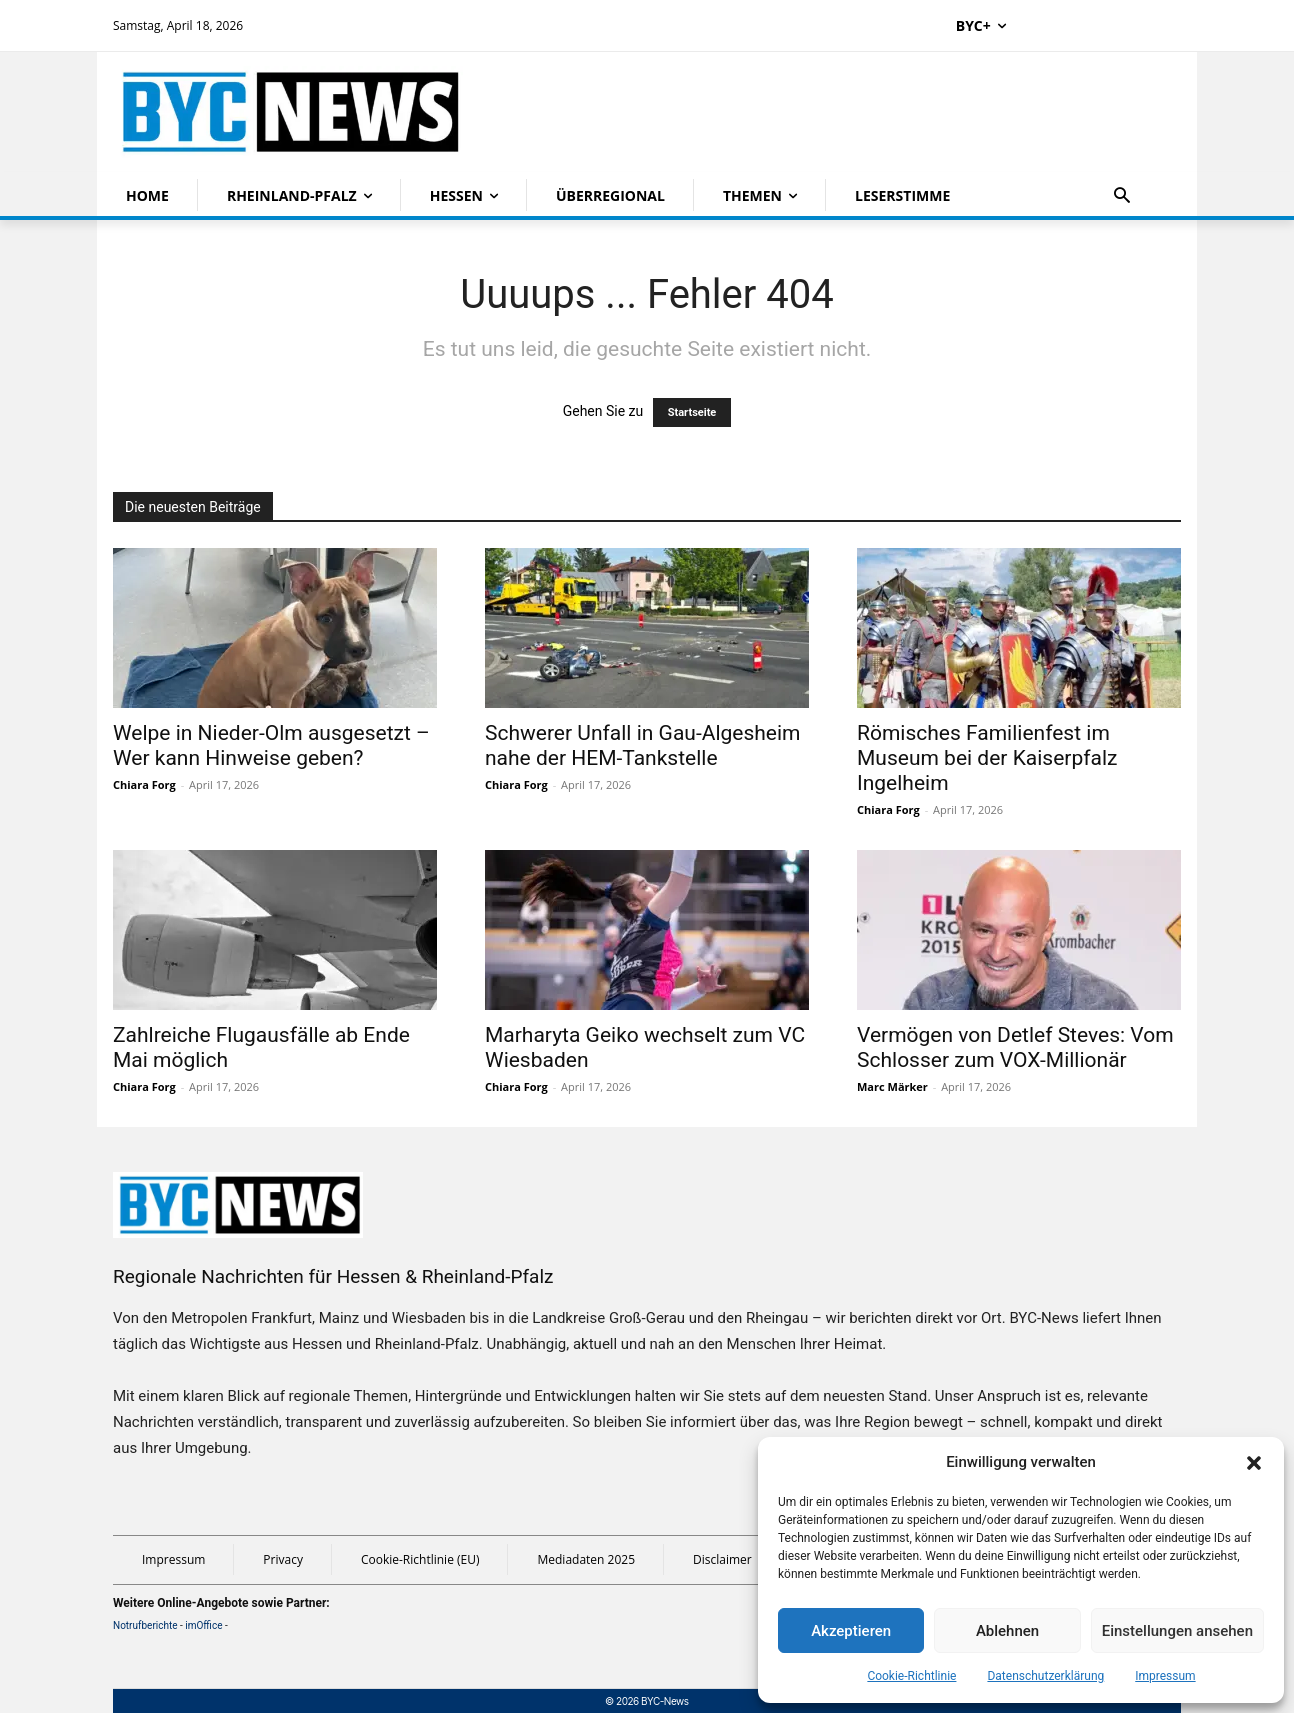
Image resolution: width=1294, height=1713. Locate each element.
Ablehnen (1007, 1631)
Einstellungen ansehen (1177, 1631)
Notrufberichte (145, 1625)
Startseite (692, 412)
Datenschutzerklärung (1045, 1676)
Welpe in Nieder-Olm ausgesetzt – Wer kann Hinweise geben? (271, 745)
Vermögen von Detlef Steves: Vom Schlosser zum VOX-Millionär (1015, 1047)
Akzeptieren (851, 1631)
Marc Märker (892, 1086)
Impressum (1165, 1676)
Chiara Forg (144, 784)
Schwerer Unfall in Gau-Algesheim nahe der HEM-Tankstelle (643, 745)
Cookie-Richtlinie (911, 1676)
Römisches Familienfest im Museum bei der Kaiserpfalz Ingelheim (987, 758)
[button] (1254, 1463)
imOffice (203, 1625)
